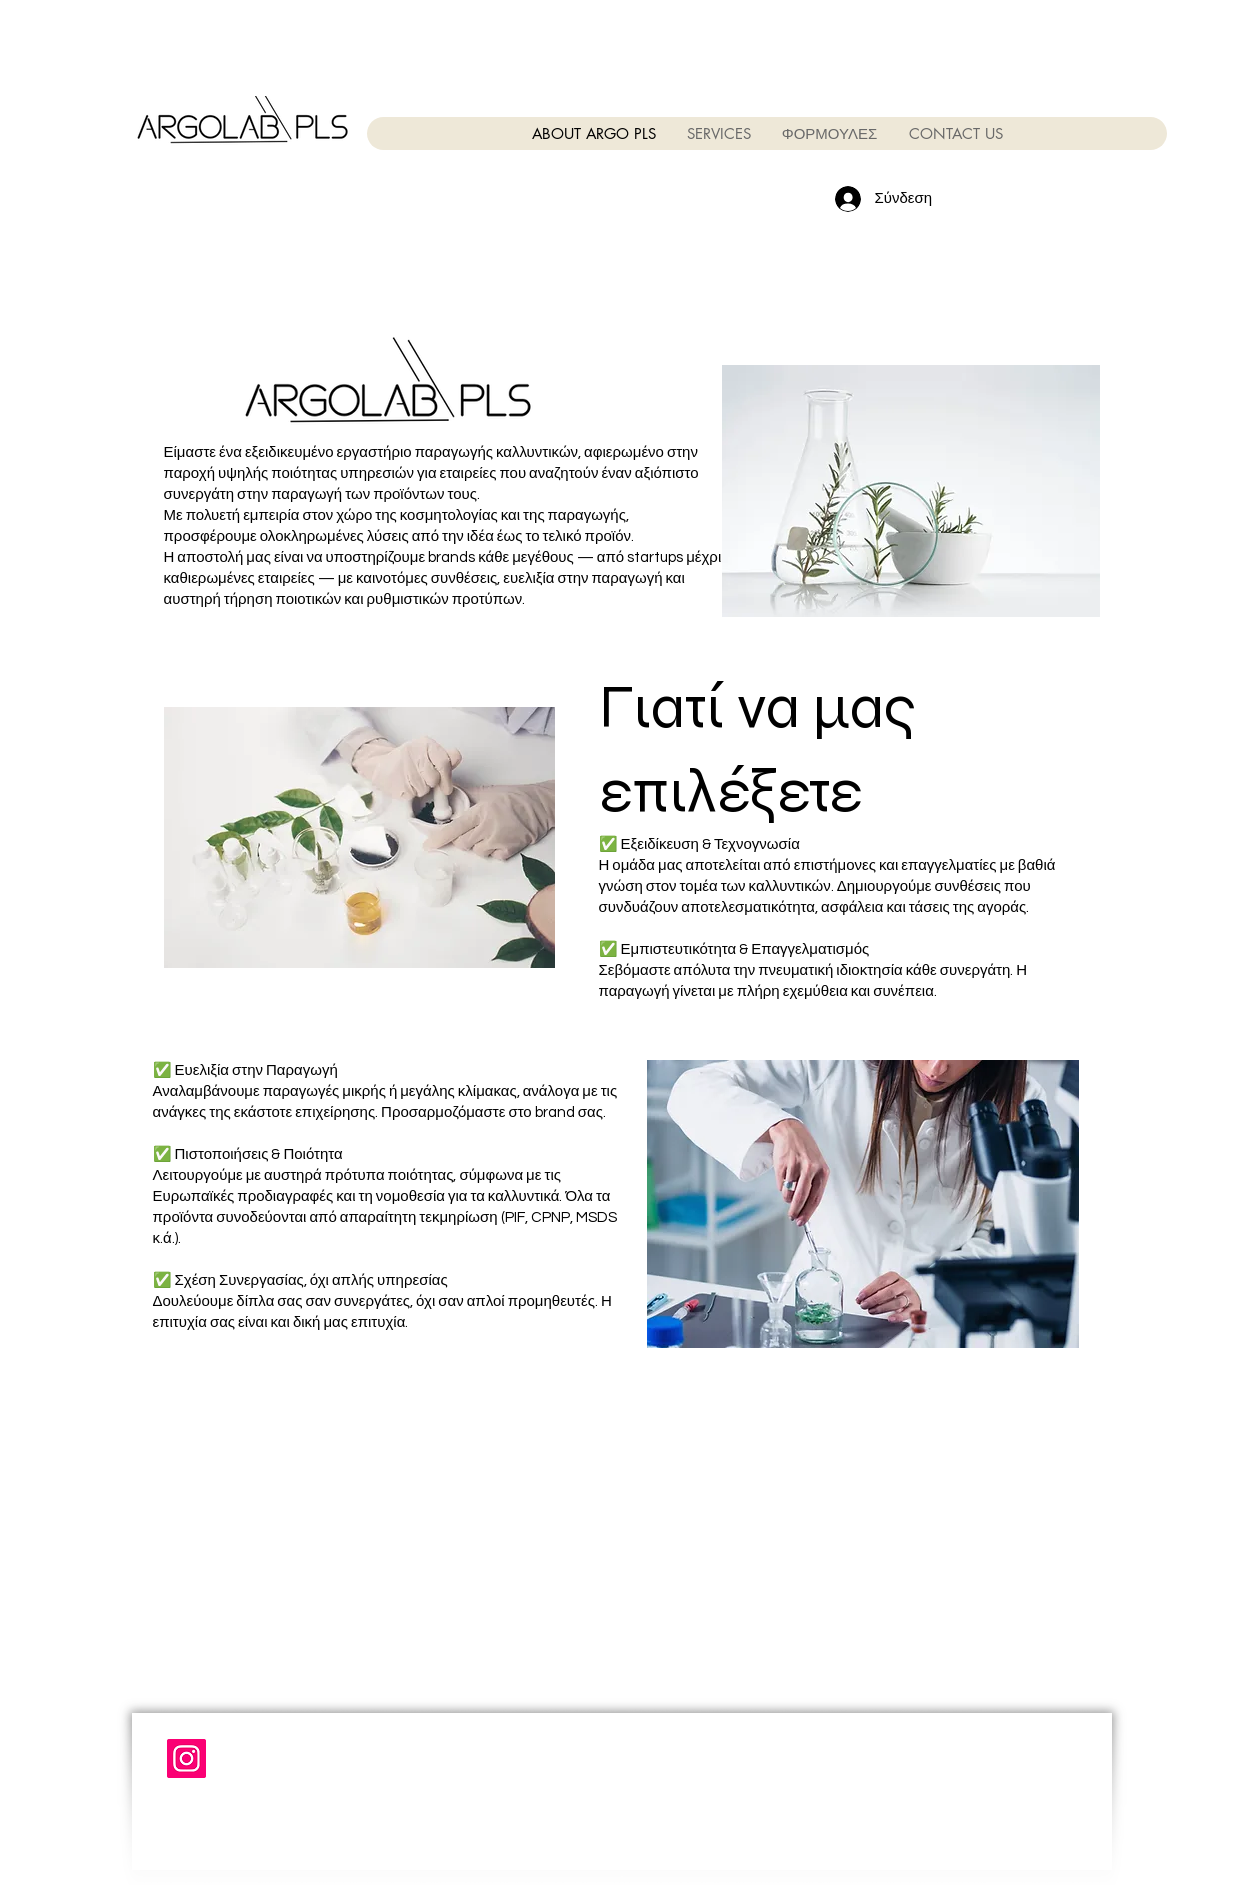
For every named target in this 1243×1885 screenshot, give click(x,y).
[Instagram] (186, 1758)
